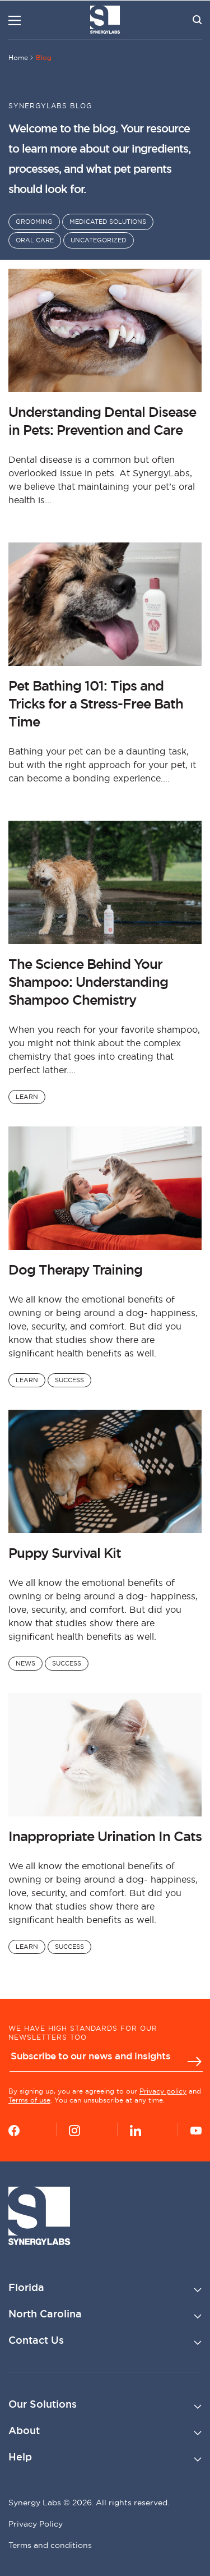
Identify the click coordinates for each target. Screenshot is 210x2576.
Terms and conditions (50, 2545)
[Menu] (14, 20)
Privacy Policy (35, 2524)
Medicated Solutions (107, 222)
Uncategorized (99, 240)
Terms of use (29, 2100)
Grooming (34, 222)
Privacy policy (162, 2091)
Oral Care (35, 240)
